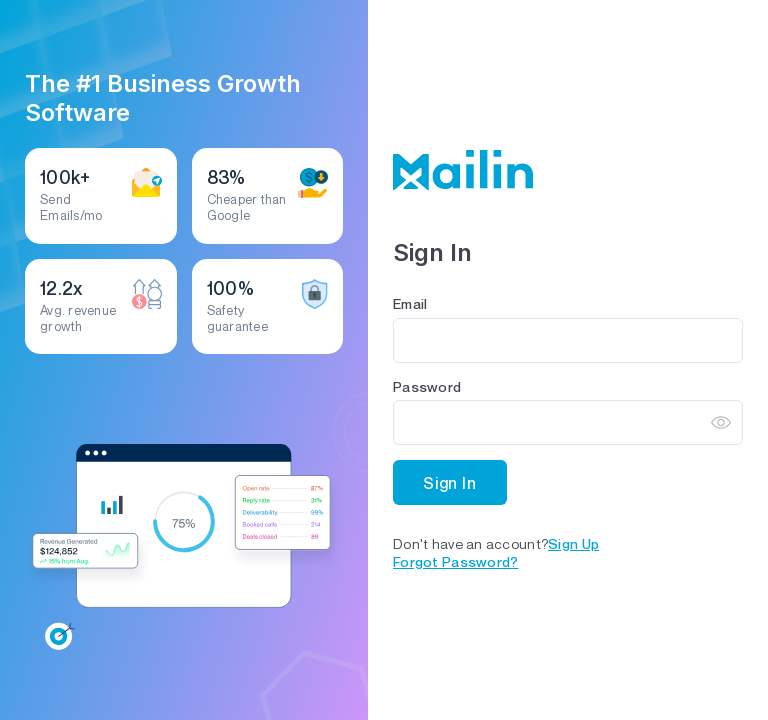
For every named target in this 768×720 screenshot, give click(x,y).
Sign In (450, 483)
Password (427, 386)
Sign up (573, 543)
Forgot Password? (455, 561)
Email (410, 303)
